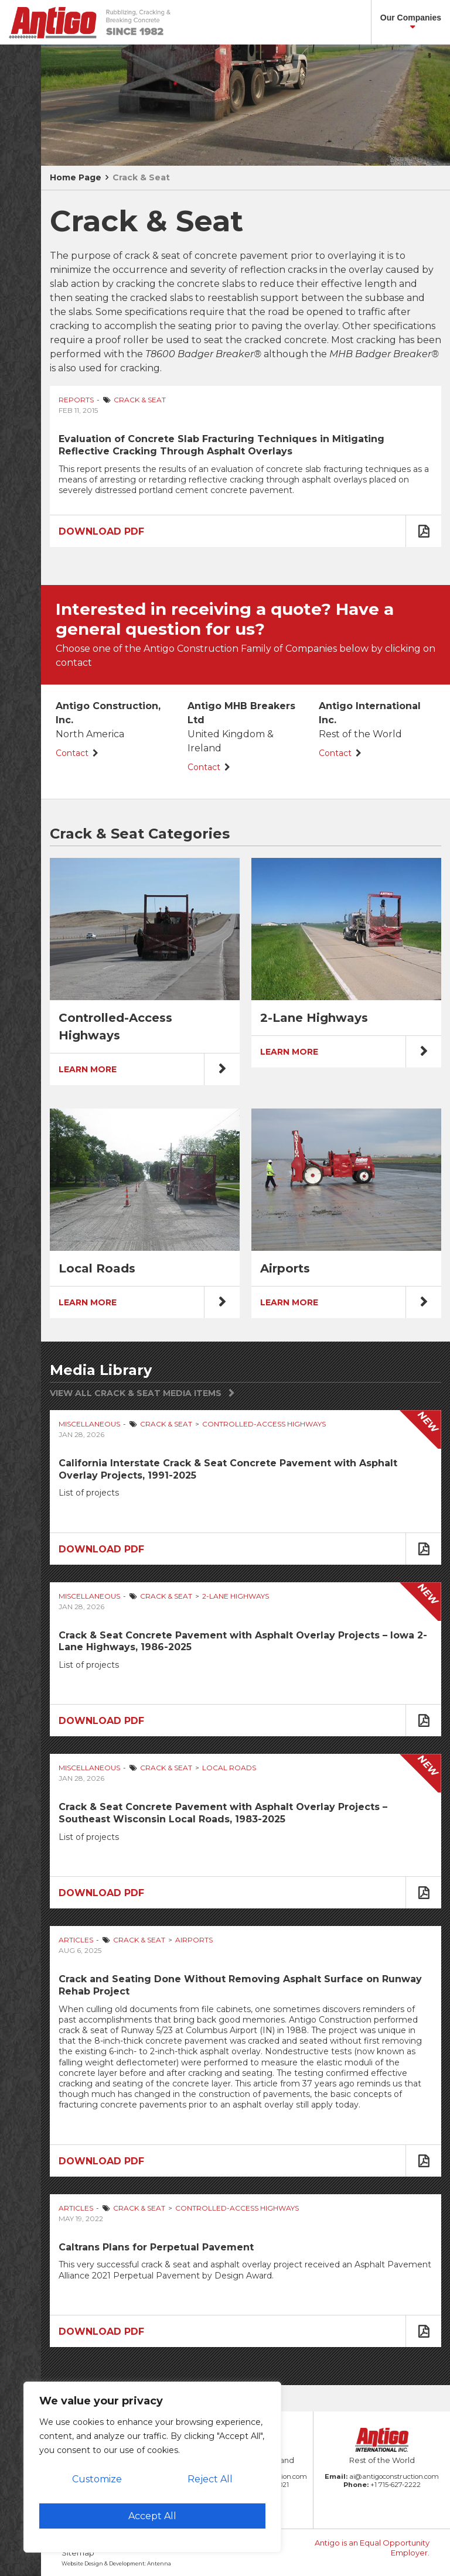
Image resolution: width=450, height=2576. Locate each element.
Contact (72, 753)
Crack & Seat (141, 177)
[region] (152, 2467)
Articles (76, 1939)
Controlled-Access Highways (264, 1423)
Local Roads (229, 1767)
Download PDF (101, 531)
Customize (97, 2479)
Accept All (152, 2516)
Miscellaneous (89, 1423)
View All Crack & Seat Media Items (135, 1393)
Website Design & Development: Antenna (116, 2563)
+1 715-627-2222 (395, 2485)
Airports (194, 1939)
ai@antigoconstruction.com (394, 2476)
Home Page (75, 177)
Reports (76, 399)
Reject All (210, 2479)
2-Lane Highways (235, 1596)
